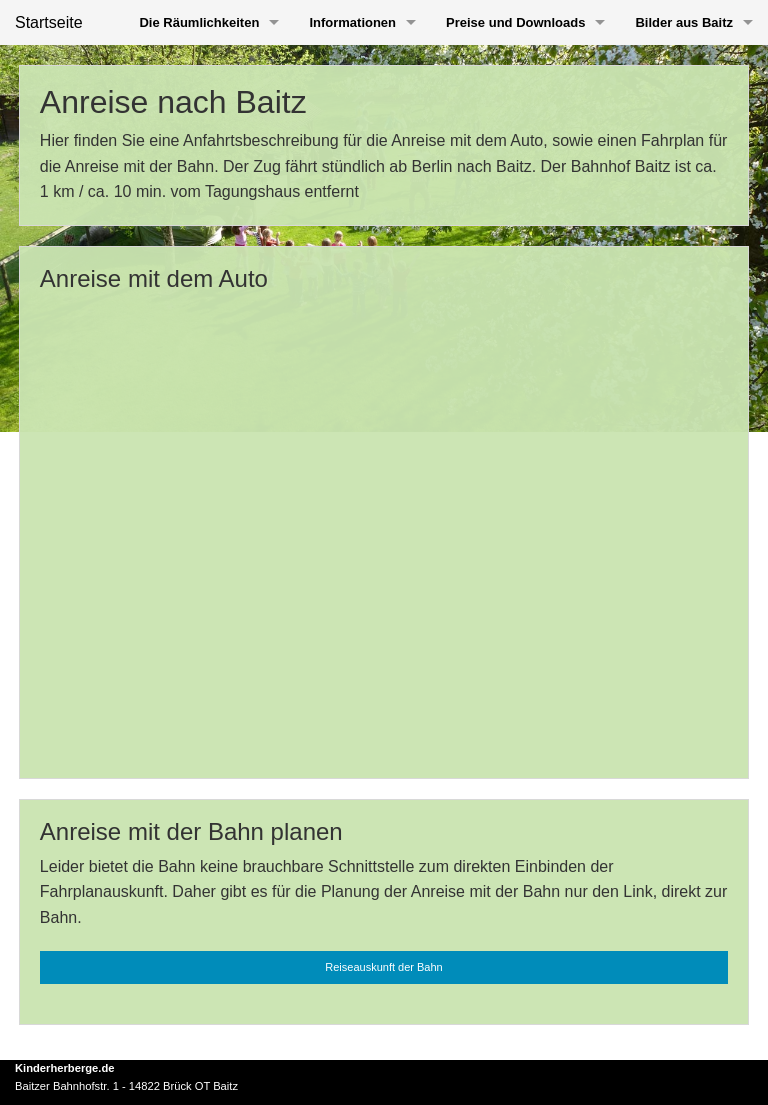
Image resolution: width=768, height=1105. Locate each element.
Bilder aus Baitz (684, 22)
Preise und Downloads (515, 22)
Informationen (352, 22)
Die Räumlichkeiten (199, 22)
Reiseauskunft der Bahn (383, 967)
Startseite (49, 22)
